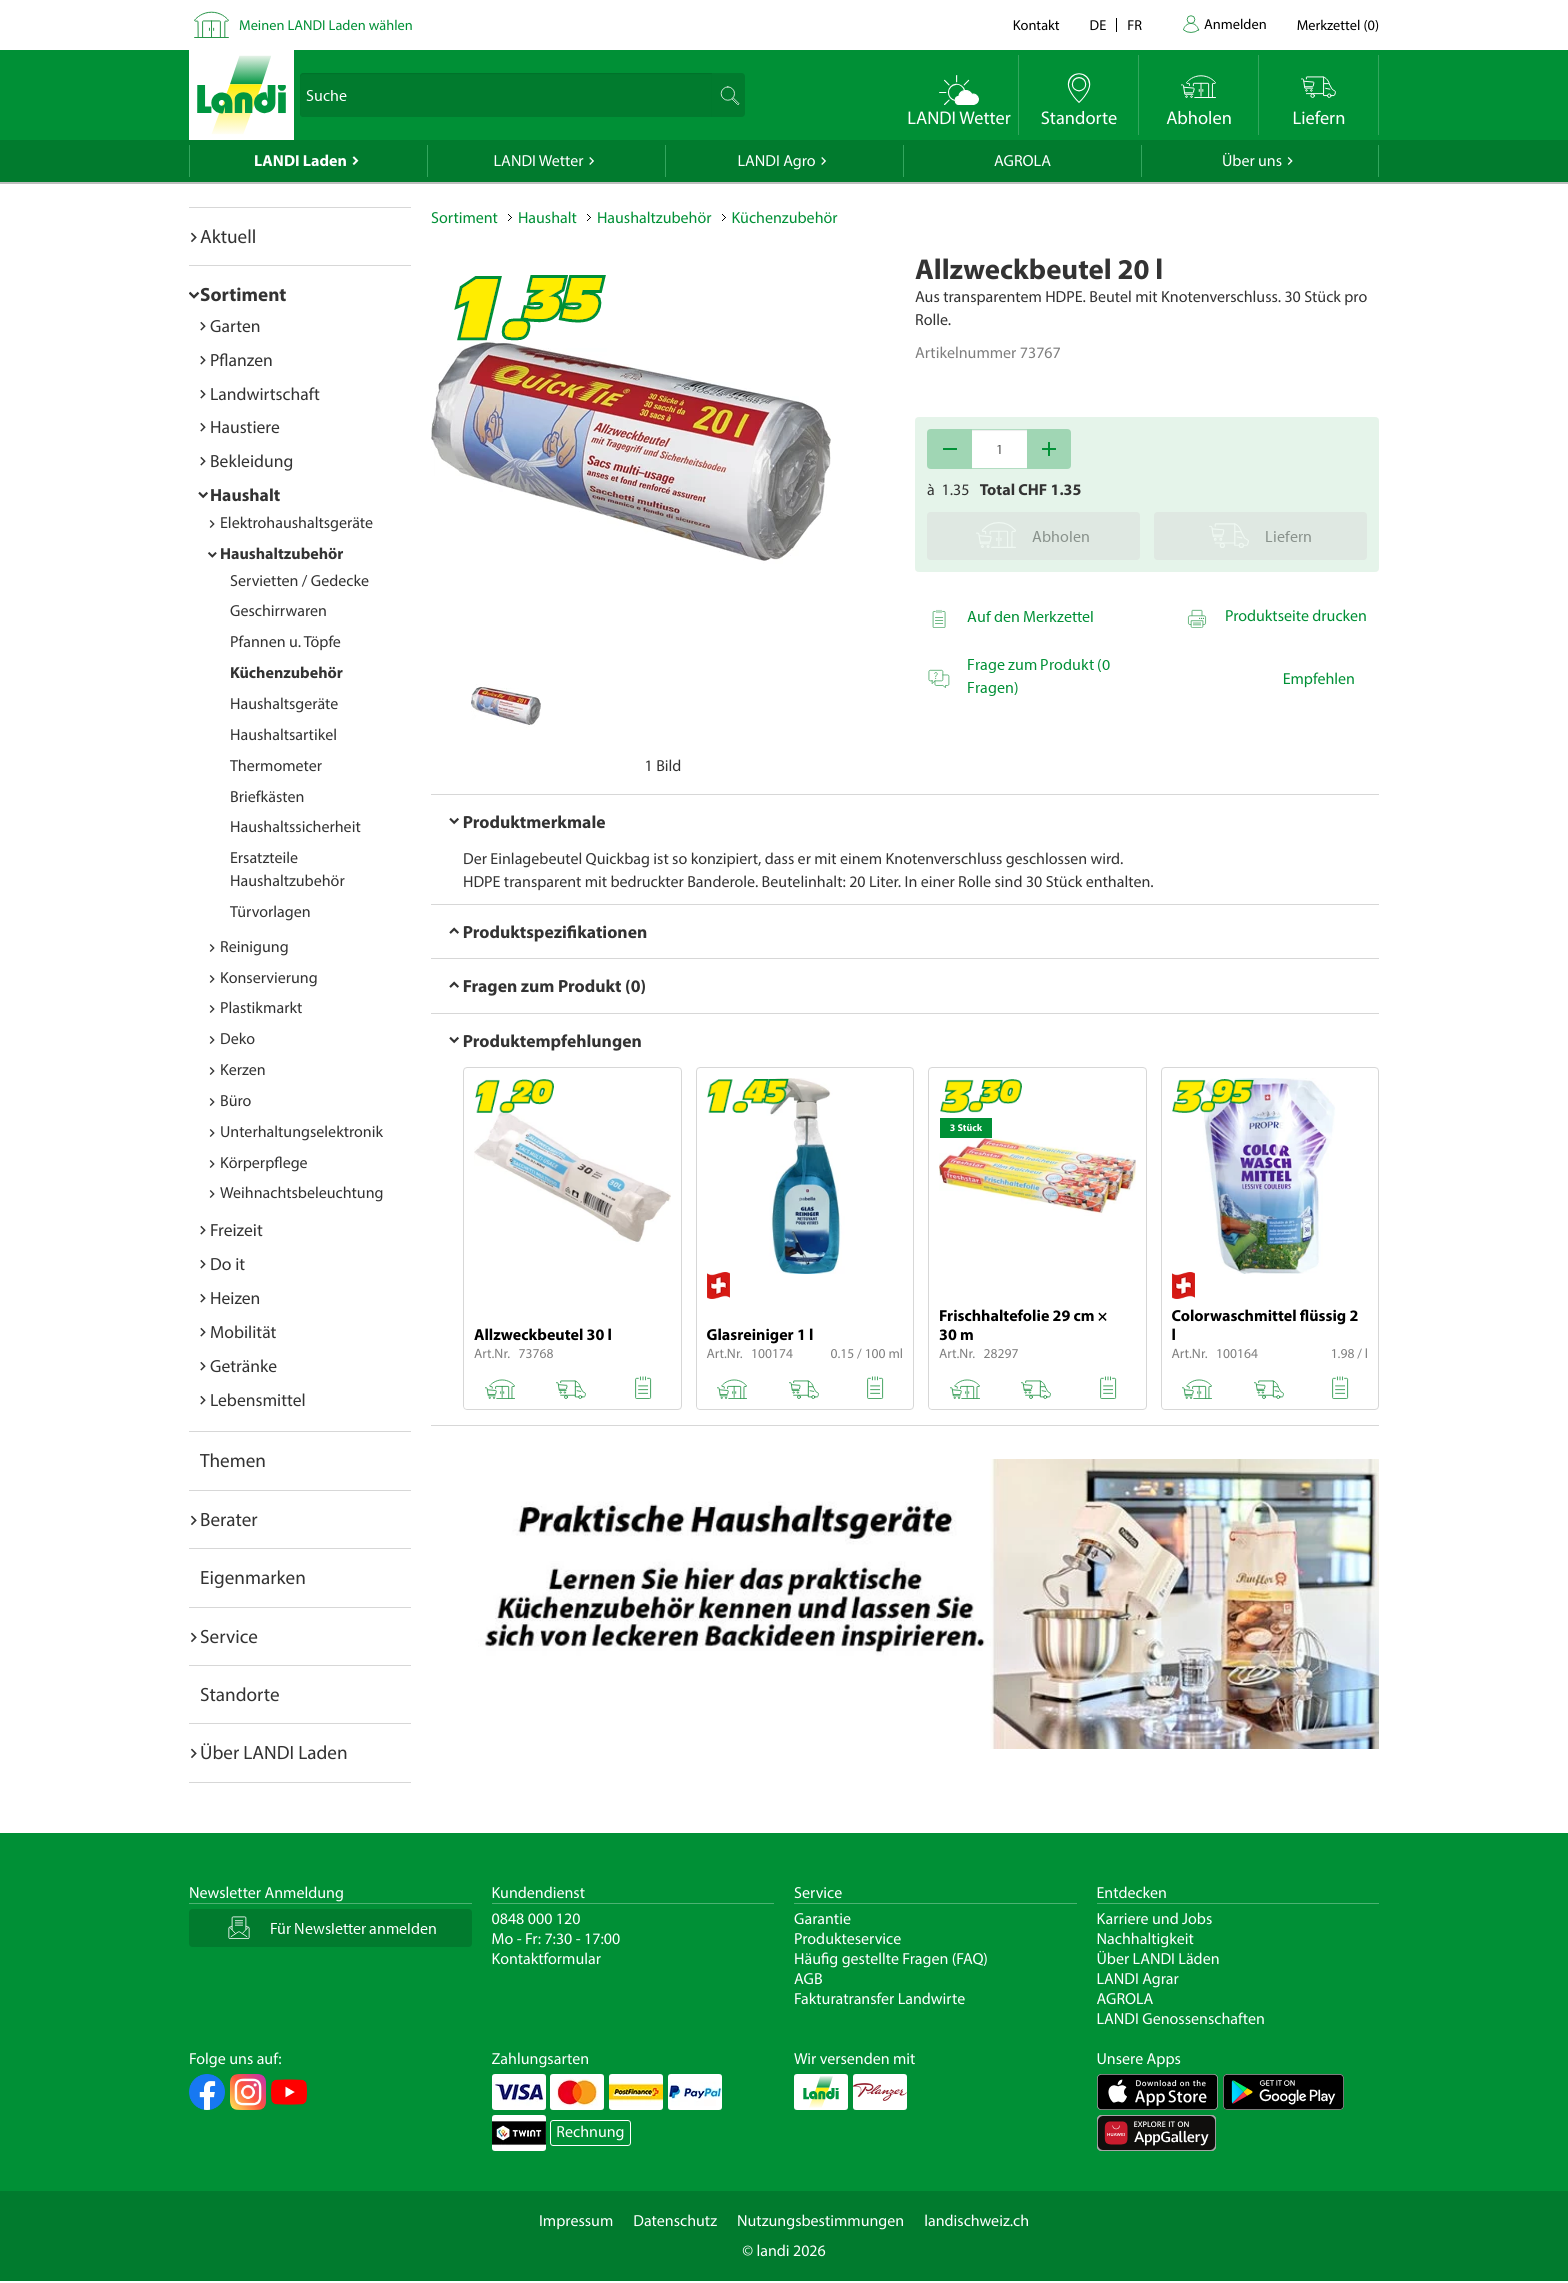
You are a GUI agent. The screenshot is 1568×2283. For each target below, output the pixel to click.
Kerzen (243, 1070)
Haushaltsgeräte (284, 704)
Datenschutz (675, 2221)
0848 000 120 (536, 1919)
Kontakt (1036, 24)
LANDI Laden (300, 161)
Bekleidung (251, 460)
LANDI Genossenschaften (1181, 2019)
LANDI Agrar (1138, 1979)
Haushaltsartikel (283, 735)
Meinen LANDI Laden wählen (326, 24)
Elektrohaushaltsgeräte (296, 523)
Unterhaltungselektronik (301, 1132)
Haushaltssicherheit (295, 827)
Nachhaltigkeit (1145, 1939)
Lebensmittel (258, 1399)
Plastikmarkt (261, 1008)
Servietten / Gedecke (299, 581)
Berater (229, 1519)
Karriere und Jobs (1155, 1919)
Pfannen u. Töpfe (285, 642)
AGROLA (1022, 161)
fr (1134, 24)
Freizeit (236, 1229)
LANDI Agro (776, 161)
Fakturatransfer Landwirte (879, 1999)
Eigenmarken (253, 1577)
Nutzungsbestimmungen (820, 2221)
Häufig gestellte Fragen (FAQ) (891, 1959)
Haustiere (245, 426)
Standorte (240, 1694)
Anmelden (1235, 23)
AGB (808, 1979)
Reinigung (254, 947)
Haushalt (245, 494)
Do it (227, 1263)
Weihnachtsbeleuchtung (302, 1193)
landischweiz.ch (976, 2221)
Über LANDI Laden (274, 1752)
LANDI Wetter (539, 161)
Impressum (576, 2221)
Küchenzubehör (286, 673)
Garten (235, 325)
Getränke (243, 1365)
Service (229, 1636)
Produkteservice (847, 1939)
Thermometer (276, 766)
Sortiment (243, 294)
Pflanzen (241, 359)
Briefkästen (267, 797)
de (1098, 24)
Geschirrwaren (278, 611)
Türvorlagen (270, 912)
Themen (233, 1460)
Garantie (822, 1919)
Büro (235, 1101)
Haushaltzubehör (281, 554)
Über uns (1252, 161)
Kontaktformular (547, 1959)
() (1338, 24)
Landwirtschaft (265, 393)
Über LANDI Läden (1158, 1959)
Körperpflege (264, 1163)
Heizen (235, 1297)
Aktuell (228, 236)
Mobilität (243, 1331)
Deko (237, 1039)
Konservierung (269, 978)
